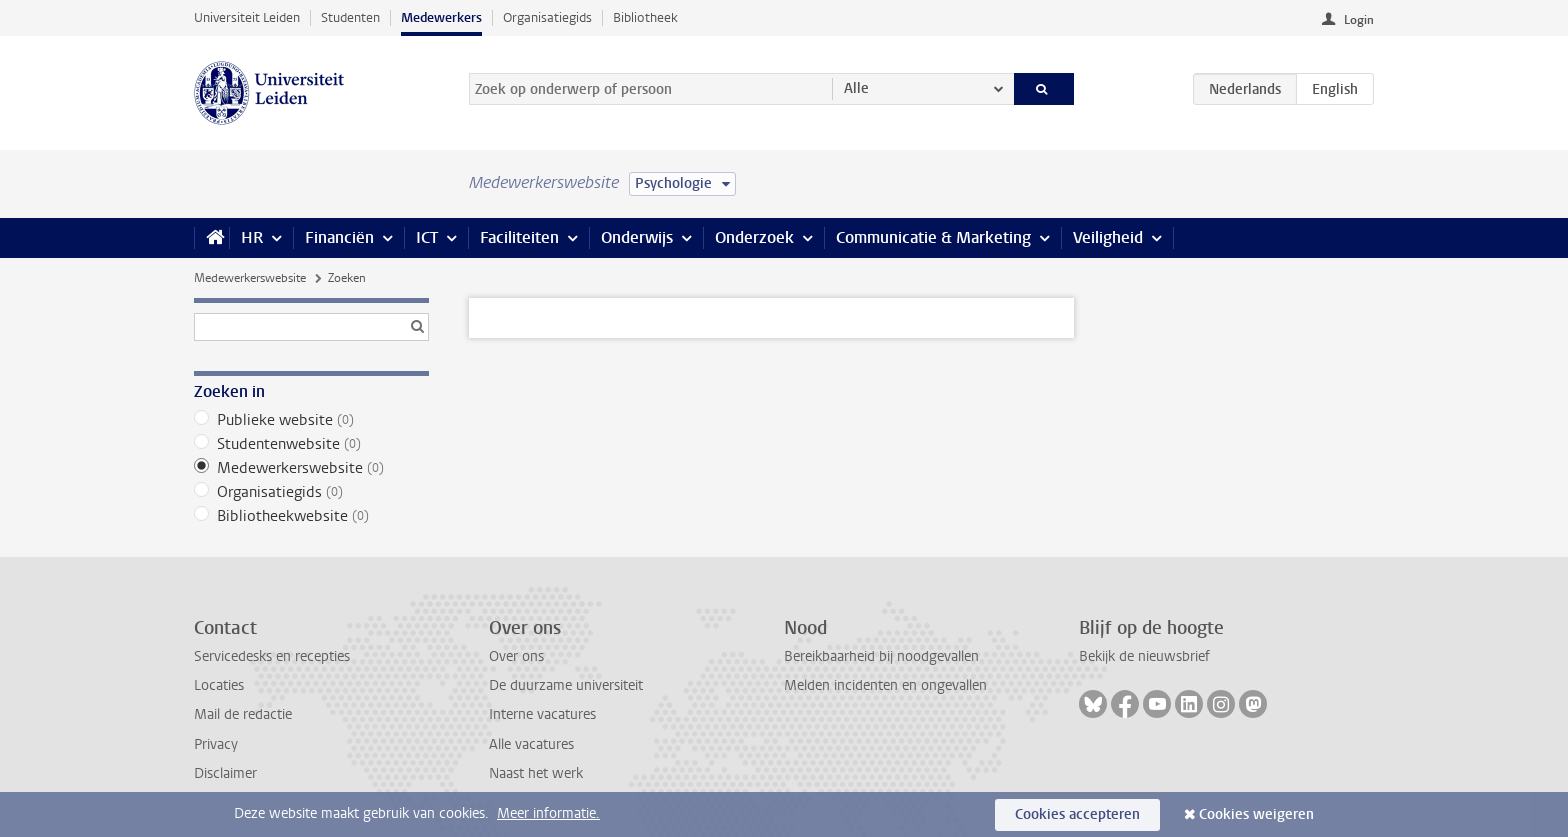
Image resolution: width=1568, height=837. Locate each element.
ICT (427, 237)
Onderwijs (637, 237)
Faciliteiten (519, 237)
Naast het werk (536, 773)
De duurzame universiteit (566, 685)
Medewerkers (441, 17)
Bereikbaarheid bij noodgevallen (881, 656)
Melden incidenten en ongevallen (885, 685)
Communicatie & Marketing (933, 237)
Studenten (350, 17)
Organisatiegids (547, 17)
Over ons (516, 656)
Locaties (219, 685)
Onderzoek (754, 237)
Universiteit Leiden (247, 17)
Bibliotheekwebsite (311, 516)
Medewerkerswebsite (250, 278)
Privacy (216, 744)
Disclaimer (225, 773)
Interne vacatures (542, 714)
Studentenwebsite (311, 444)
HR (252, 237)
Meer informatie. (548, 813)
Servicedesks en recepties (272, 656)
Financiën (339, 237)
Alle (856, 88)
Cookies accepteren (1077, 814)
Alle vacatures (531, 744)
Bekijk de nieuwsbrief (1144, 656)
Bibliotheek (645, 17)
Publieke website (311, 420)
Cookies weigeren (1256, 814)
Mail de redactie (243, 714)
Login (1359, 20)
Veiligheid (1108, 237)
